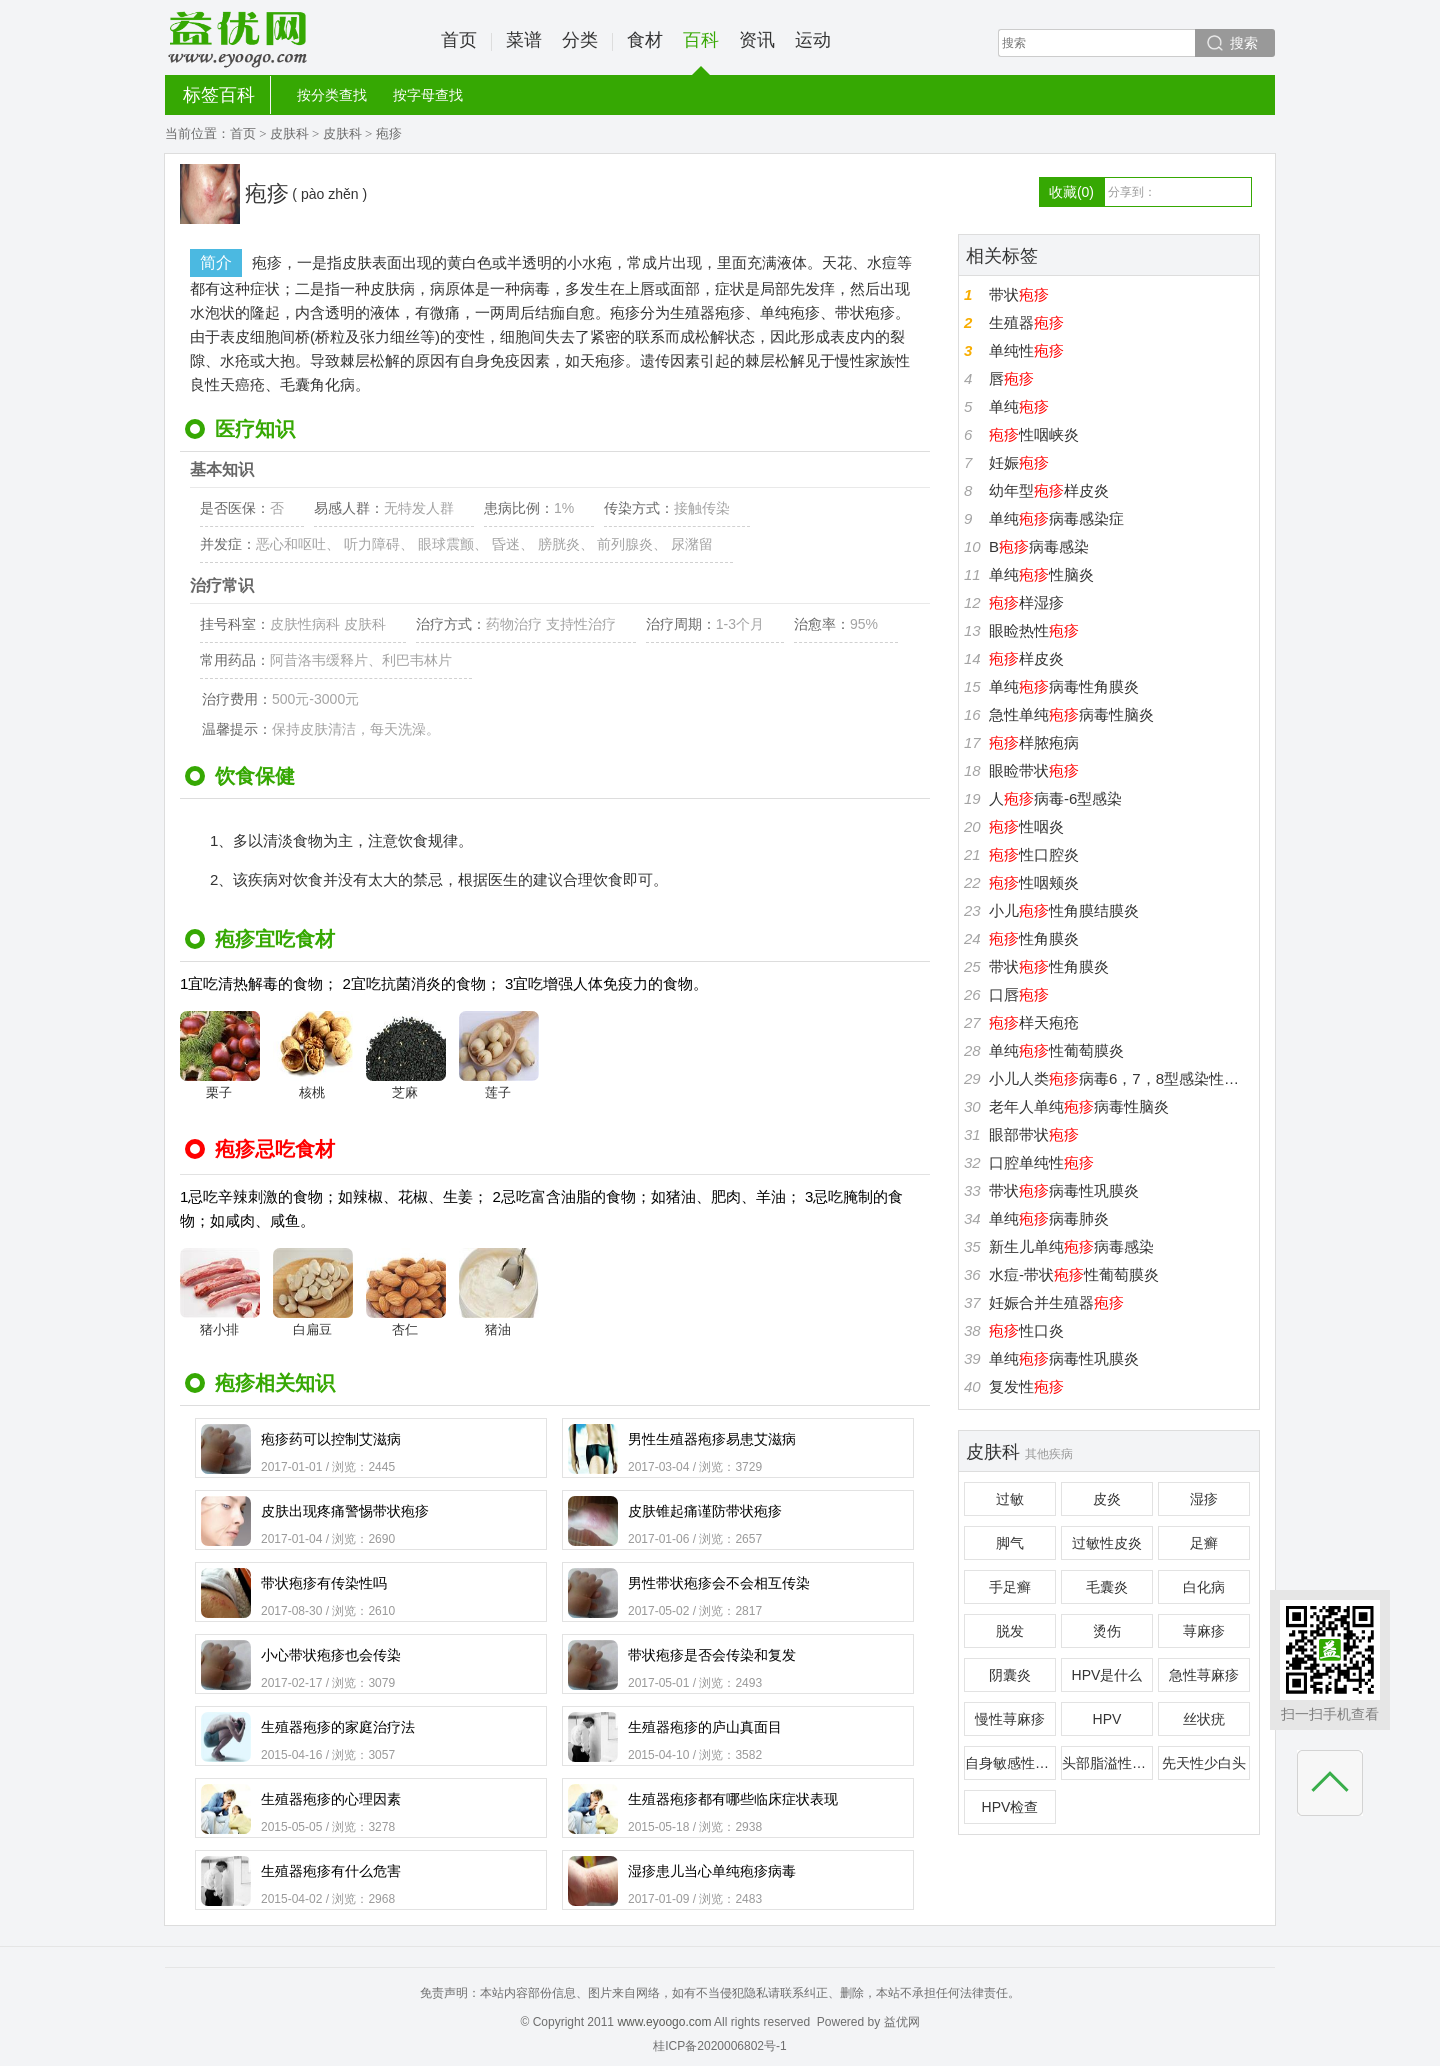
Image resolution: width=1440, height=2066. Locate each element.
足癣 (1204, 1543)
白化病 (1204, 1587)
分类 (580, 40)
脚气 (1010, 1543)
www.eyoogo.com (664, 2022)
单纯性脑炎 (1041, 574)
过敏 (1010, 1499)
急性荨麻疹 (1204, 1675)
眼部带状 (1034, 1134)
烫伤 (1107, 1631)
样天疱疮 (1034, 1022)
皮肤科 (289, 133)
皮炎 (1107, 1499)
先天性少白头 (1204, 1763)
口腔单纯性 (1041, 1162)
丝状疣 (1204, 1719)
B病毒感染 (1039, 546)
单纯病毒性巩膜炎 (1064, 1358)
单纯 (1019, 406)
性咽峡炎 (1034, 434)
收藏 (1071, 192)
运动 (813, 40)
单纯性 (1026, 350)
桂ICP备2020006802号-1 (719, 2046)
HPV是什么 (1107, 1675)
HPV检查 (1010, 1807)
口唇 (1019, 994)
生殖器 (1026, 322)
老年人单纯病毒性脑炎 (1079, 1106)
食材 (645, 40)
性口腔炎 (1034, 854)
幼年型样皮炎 (1049, 490)
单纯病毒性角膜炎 (1064, 686)
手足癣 (1010, 1587)
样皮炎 (1026, 658)
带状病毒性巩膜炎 (1064, 1190)
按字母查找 (428, 95)
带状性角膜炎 (1049, 966)
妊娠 (1019, 462)
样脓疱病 (1034, 742)
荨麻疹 (1204, 1631)
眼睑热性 (1034, 630)
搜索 (1244, 43)
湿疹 (1204, 1499)
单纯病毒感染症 (1056, 518)
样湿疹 (1026, 602)
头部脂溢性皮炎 (1107, 1763)
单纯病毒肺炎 (1049, 1218)
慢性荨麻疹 (1010, 1719)
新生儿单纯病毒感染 (1071, 1246)
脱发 (1010, 1631)
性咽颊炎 (1034, 882)
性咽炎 (1026, 826)
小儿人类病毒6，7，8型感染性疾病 (1121, 1078)
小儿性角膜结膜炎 (1064, 910)
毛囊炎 (1107, 1587)
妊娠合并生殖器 (1056, 1302)
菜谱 (524, 40)
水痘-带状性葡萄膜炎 (1074, 1274)
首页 (459, 40)
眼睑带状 (1034, 770)
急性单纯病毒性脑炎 (1071, 714)
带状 (1019, 294)
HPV (1107, 1719)
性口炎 (1026, 1330)
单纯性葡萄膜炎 (1056, 1050)
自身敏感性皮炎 (1010, 1763)
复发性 (1026, 1386)
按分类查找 (332, 95)
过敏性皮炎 (1107, 1543)
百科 (701, 52)
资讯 (757, 40)
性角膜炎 (1034, 938)
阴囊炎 (1010, 1675)
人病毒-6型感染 (1055, 798)
